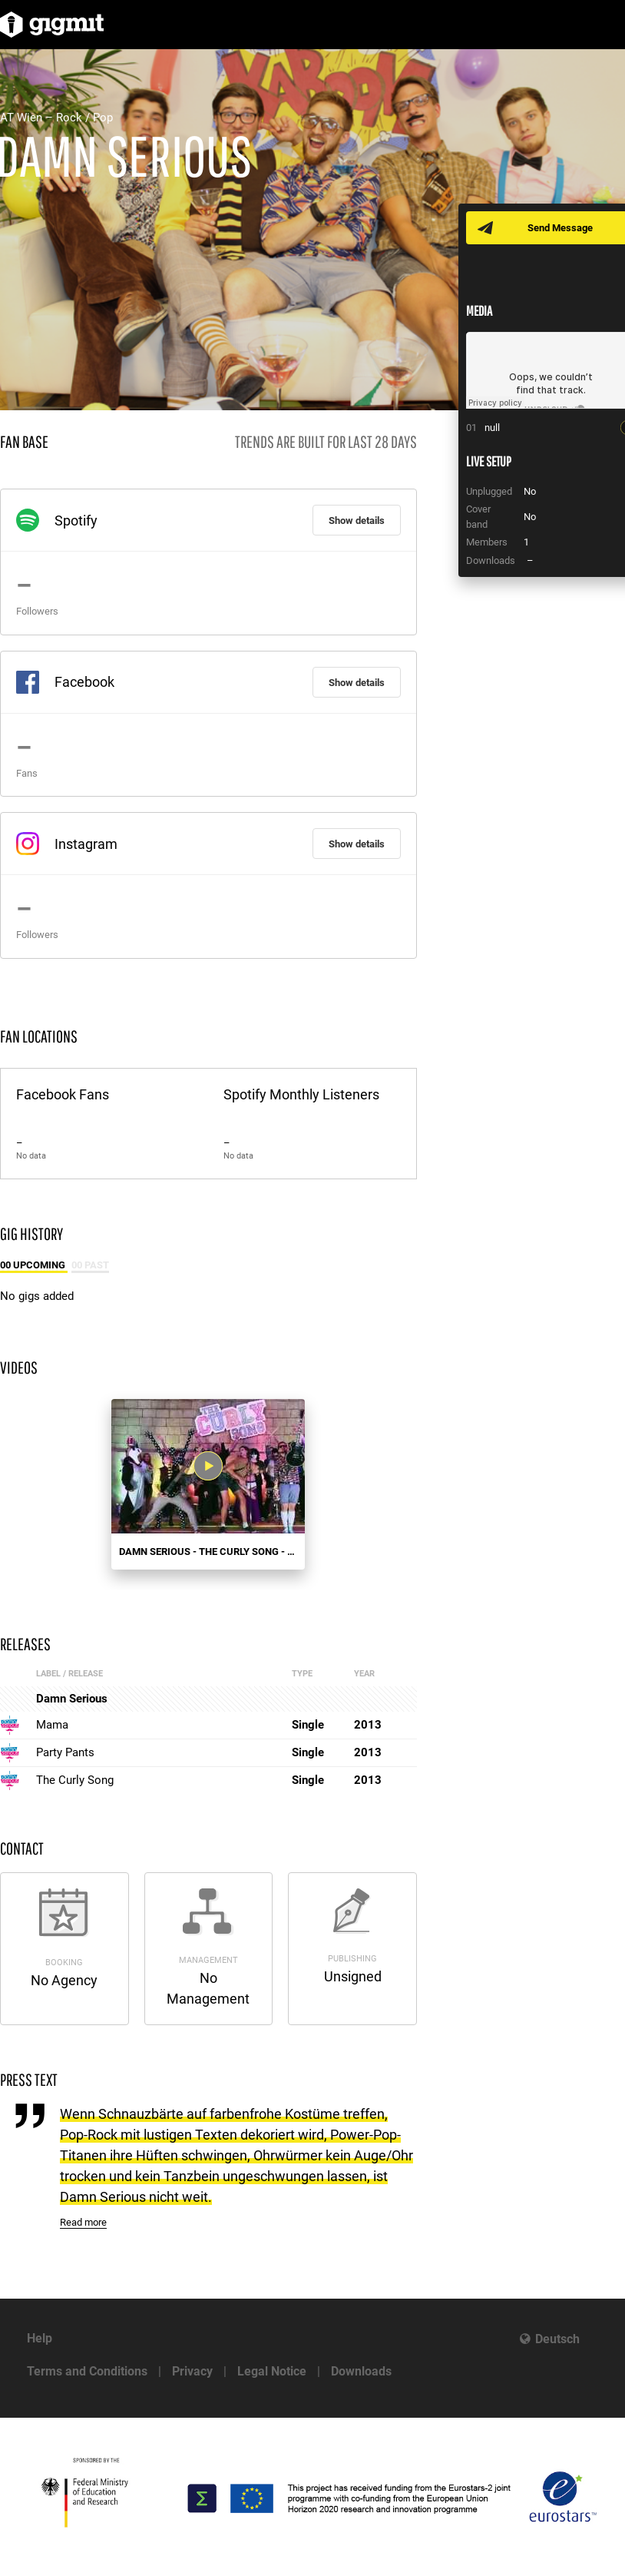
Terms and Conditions (87, 2371)
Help (39, 2338)
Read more (83, 2222)
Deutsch (557, 2339)
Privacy (192, 2371)
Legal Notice (271, 2371)
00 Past (90, 1265)
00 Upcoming (34, 1265)
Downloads (361, 2371)
